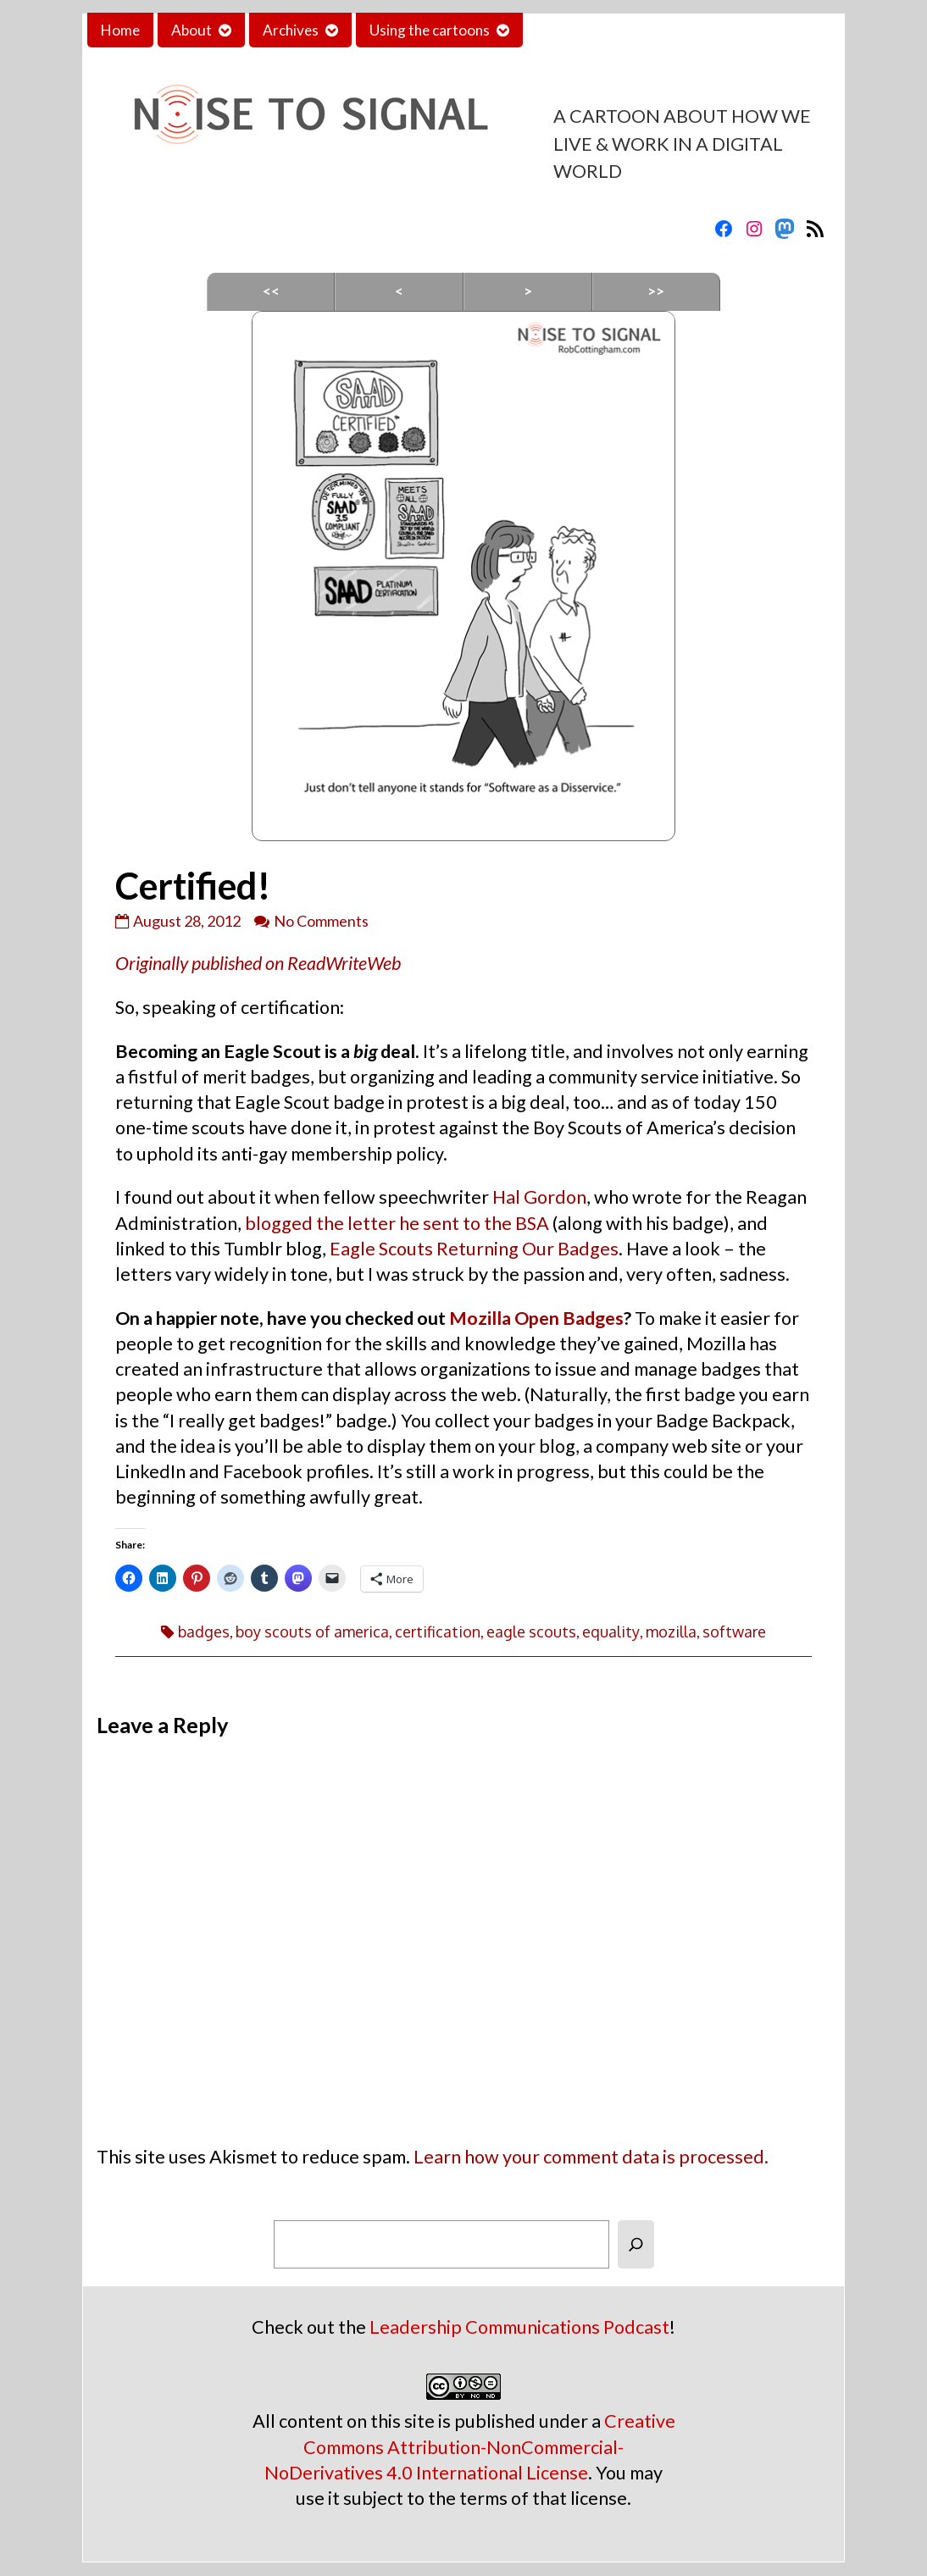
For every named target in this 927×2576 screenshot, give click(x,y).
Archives (291, 30)
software (734, 1631)
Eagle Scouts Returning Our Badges (474, 1249)
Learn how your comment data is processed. (591, 2157)
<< (271, 291)
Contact (562, 30)
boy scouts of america (312, 1631)
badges (204, 1631)
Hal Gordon (539, 1197)
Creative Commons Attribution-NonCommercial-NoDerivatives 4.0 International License (469, 2446)
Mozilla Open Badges (536, 1318)
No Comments (321, 920)
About (191, 30)
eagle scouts (531, 1631)
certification (437, 1631)
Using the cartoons (429, 30)
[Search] (636, 2244)
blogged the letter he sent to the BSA (397, 1223)
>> (655, 291)
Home (120, 30)
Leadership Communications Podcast (519, 2327)
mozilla (671, 1631)
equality (611, 1631)
